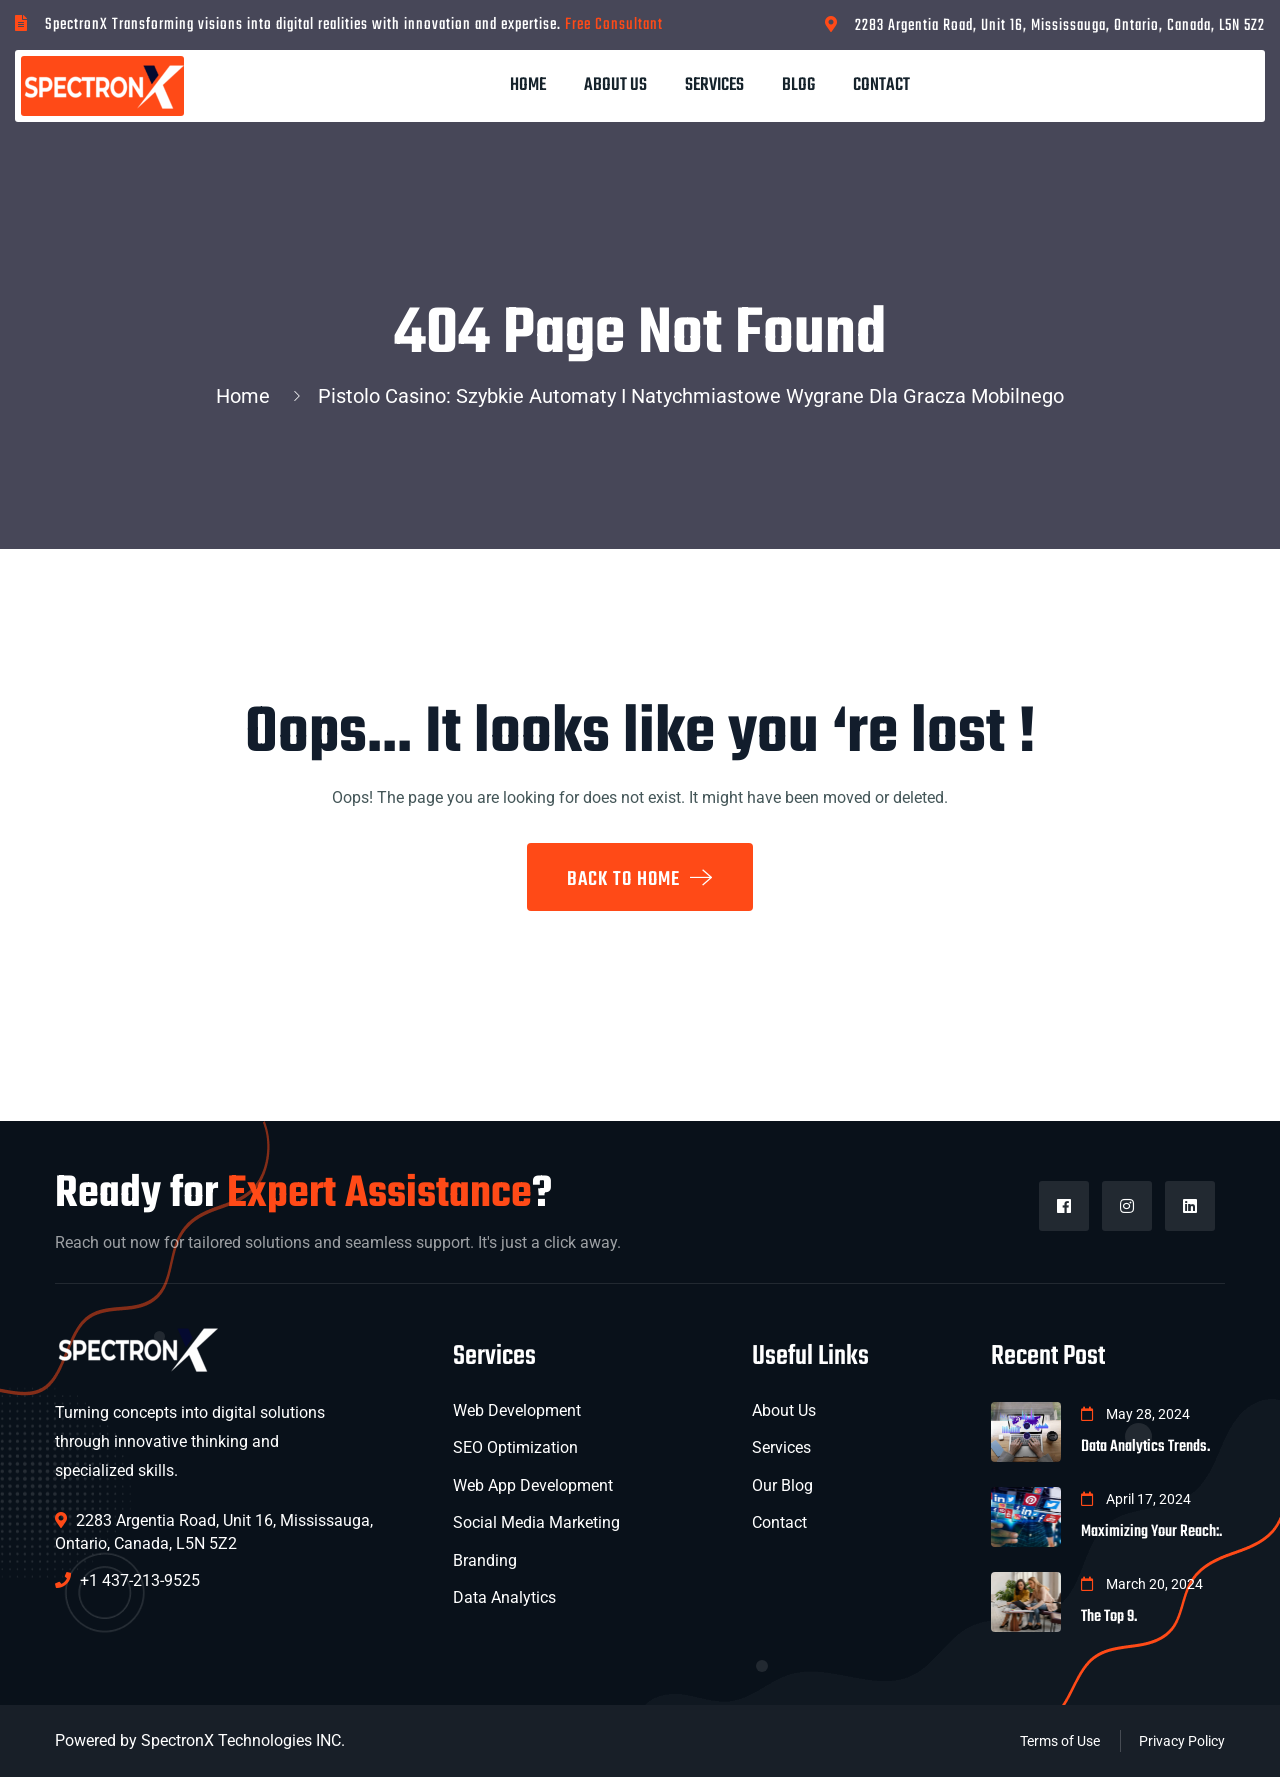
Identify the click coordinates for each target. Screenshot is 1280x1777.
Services (714, 85)
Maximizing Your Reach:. (1151, 1532)
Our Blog (782, 1485)
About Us (615, 85)
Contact (881, 85)
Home (528, 85)
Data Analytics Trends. (1145, 1447)
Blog (798, 85)
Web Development (517, 1410)
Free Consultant (614, 25)
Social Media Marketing (536, 1522)
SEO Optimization (515, 1447)
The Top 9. (1109, 1617)
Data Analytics (504, 1597)
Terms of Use (1060, 1741)
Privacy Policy (1182, 1741)
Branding (485, 1560)
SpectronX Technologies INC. (243, 1740)
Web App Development (533, 1485)
